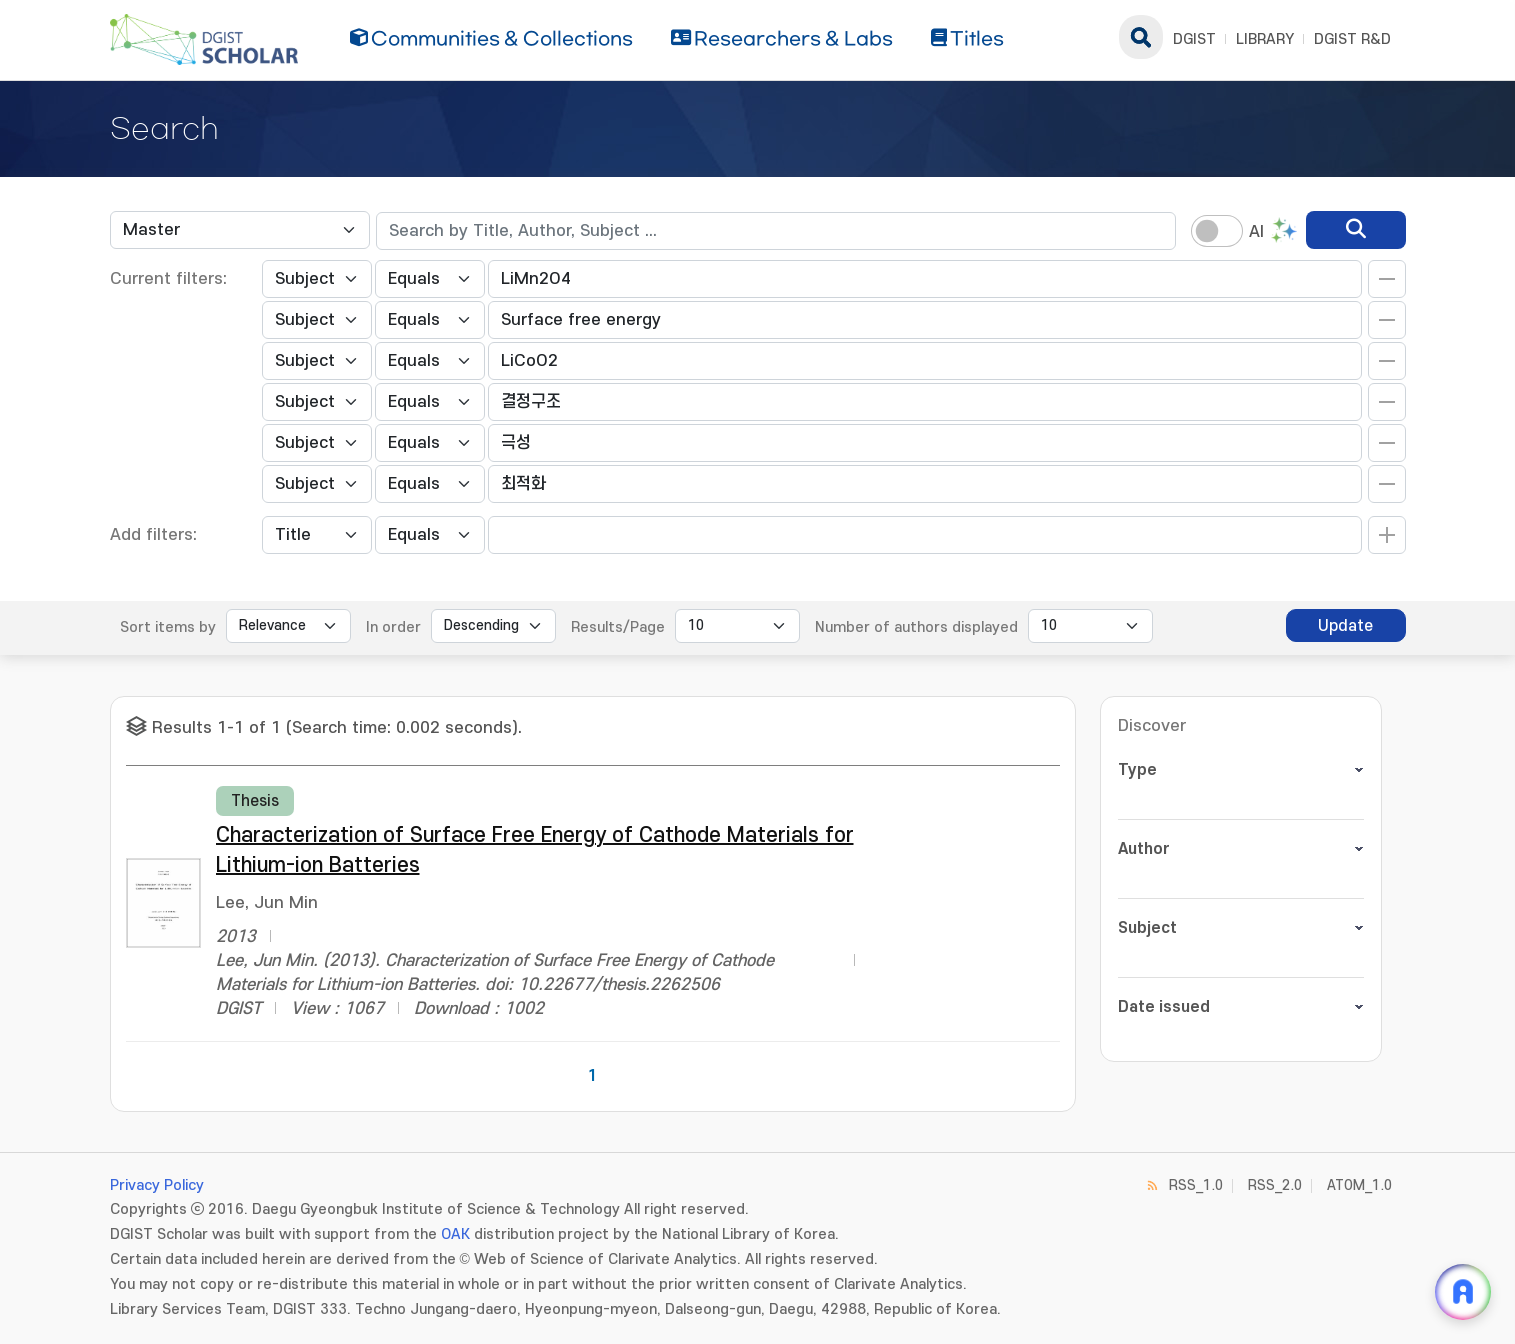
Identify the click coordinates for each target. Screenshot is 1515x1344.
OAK (455, 1234)
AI (1256, 232)
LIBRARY (1265, 39)
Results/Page (618, 627)
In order (393, 627)
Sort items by (168, 627)
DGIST (1194, 39)
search (1141, 37)
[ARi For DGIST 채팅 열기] (1463, 1292)
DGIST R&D (1352, 39)
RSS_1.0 (1196, 1185)
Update (1345, 626)
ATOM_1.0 (1359, 1185)
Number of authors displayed (916, 627)
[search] (1356, 230)
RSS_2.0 (1275, 1185)
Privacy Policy (157, 1185)
